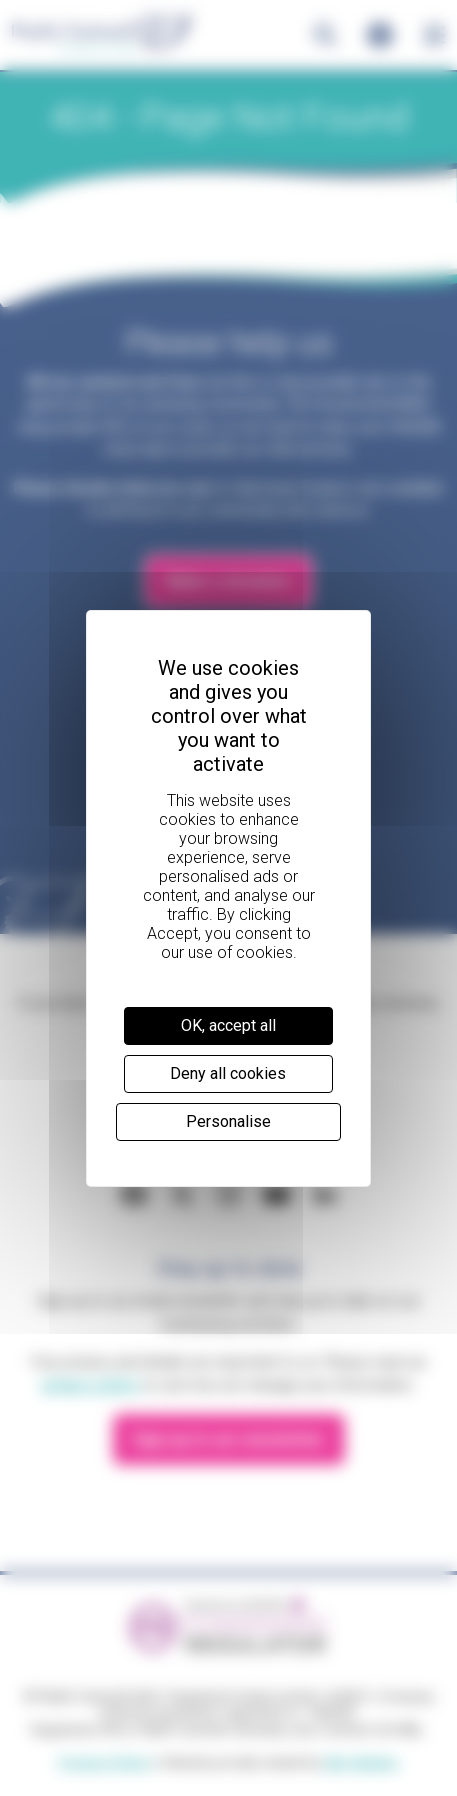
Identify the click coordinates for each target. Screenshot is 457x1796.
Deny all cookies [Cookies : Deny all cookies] (228, 1073)
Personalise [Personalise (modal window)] (228, 1121)
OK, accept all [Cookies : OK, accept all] (228, 1025)
